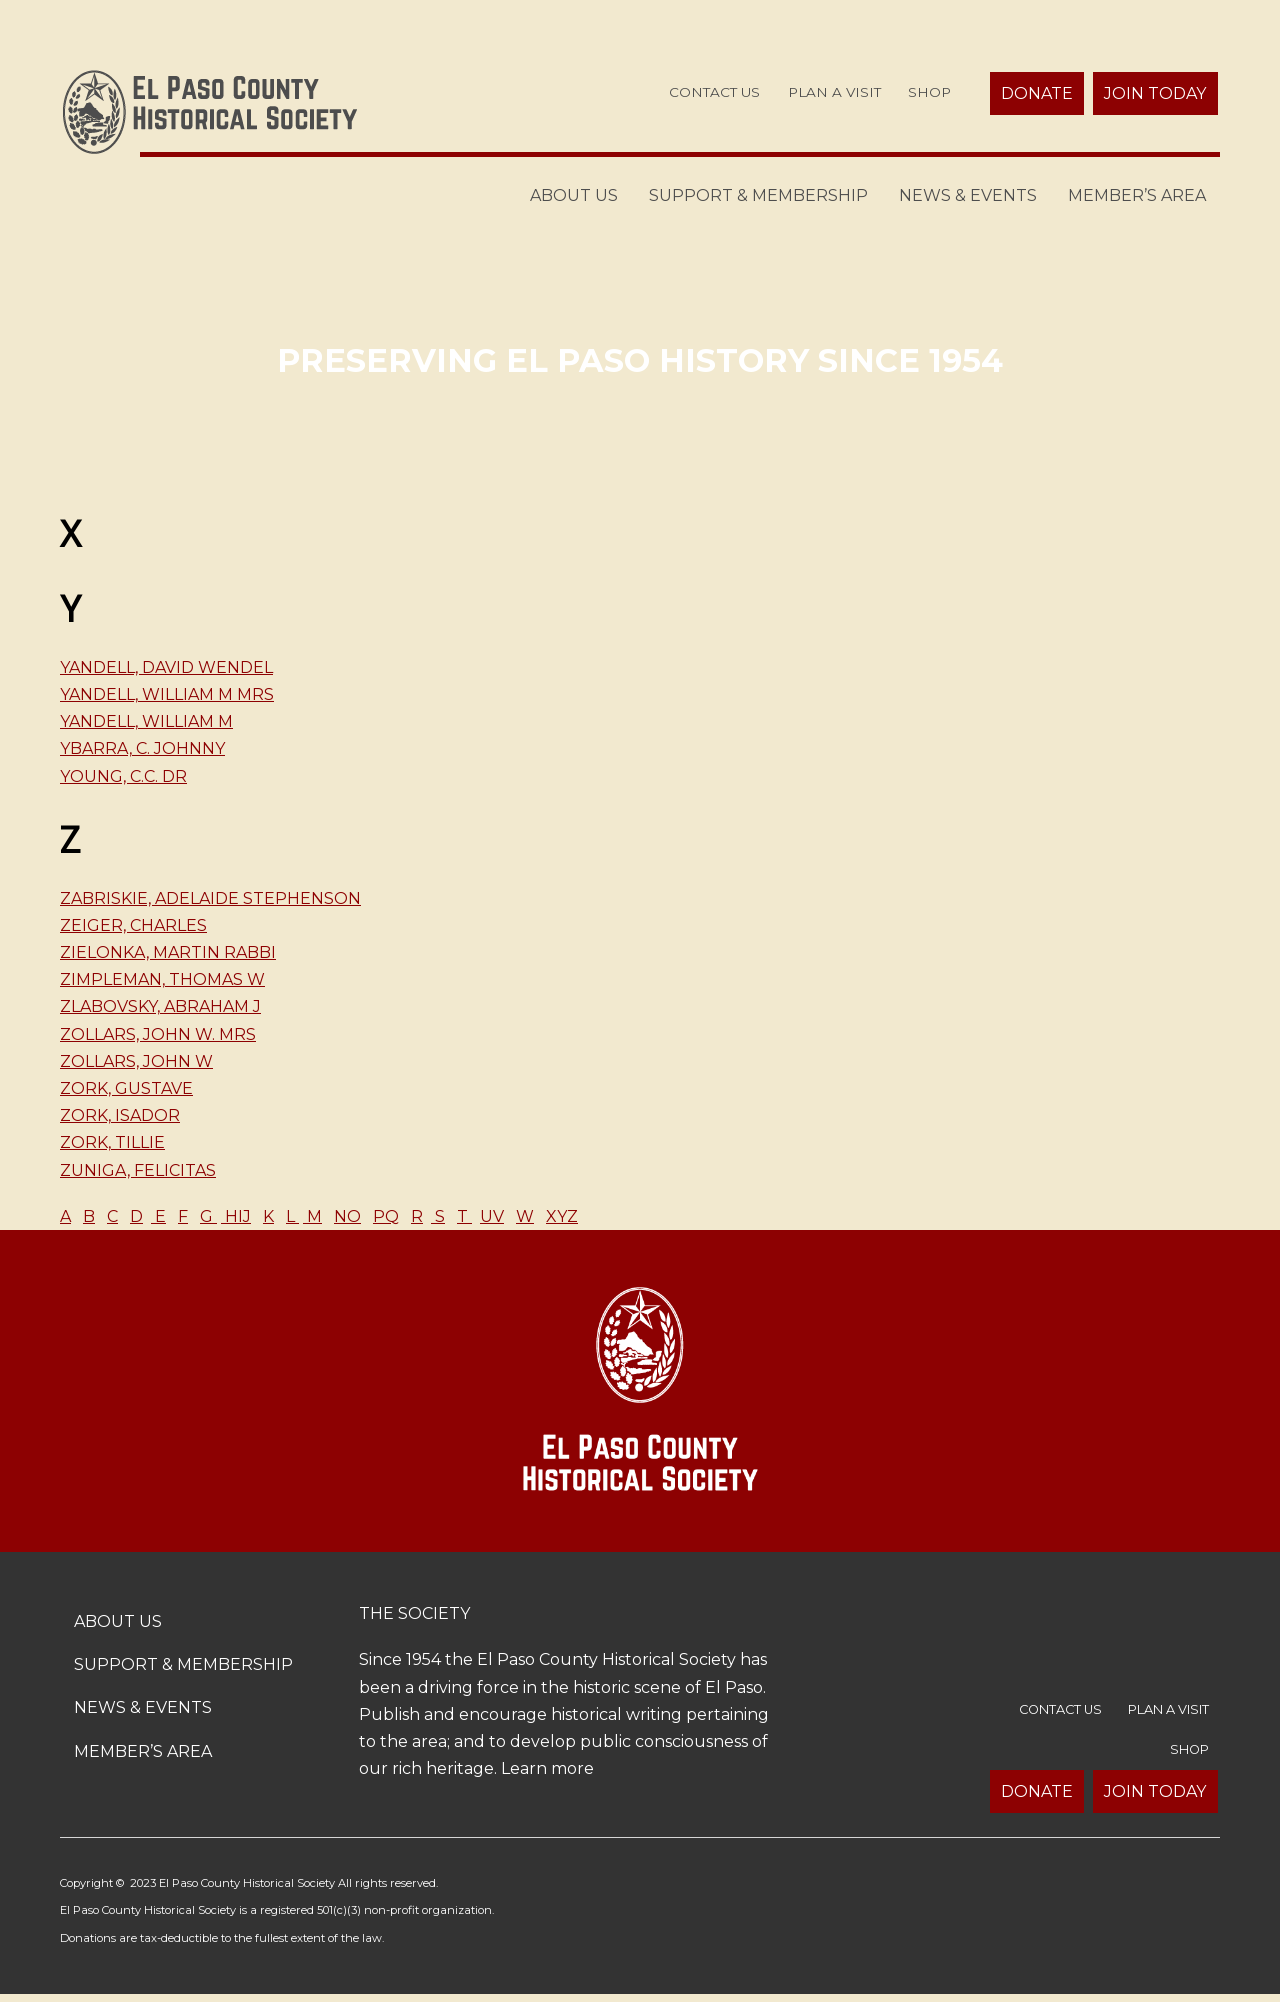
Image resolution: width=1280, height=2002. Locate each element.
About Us (574, 195)
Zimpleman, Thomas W (162, 979)
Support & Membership (758, 195)
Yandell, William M (146, 721)
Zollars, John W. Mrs (158, 1034)
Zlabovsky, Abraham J (160, 1006)
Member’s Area (1137, 195)
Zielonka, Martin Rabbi (168, 952)
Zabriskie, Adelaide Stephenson (210, 898)
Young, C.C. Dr (123, 776)
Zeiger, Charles (133, 925)
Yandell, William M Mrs (167, 694)
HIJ (236, 1216)
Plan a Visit (834, 92)
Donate (1037, 93)
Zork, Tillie (112, 1142)
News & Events (968, 195)
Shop (929, 92)
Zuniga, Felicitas (138, 1170)
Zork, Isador (120, 1115)
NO (347, 1216)
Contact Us (714, 92)
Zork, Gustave (126, 1088)
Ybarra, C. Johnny (142, 748)
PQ (386, 1216)
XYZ (562, 1216)
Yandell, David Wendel (166, 667)
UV (492, 1216)
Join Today (1155, 93)
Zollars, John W (136, 1061)
